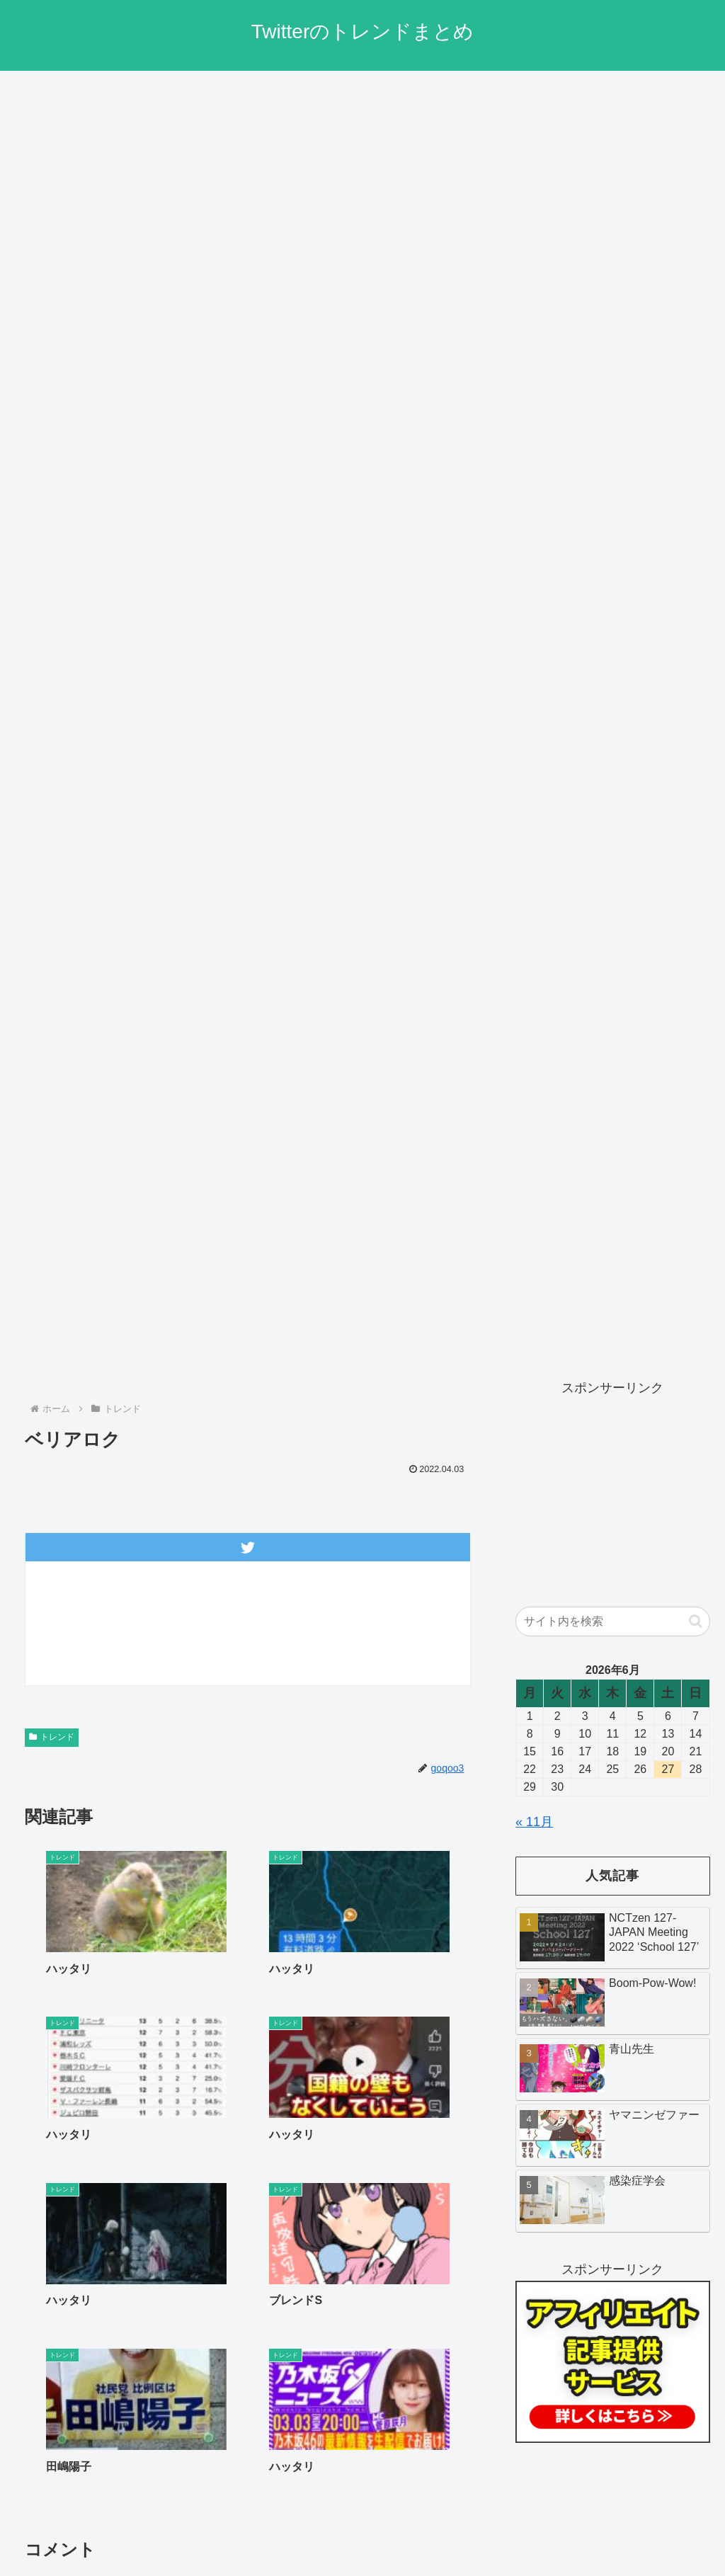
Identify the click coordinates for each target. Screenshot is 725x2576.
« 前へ (196, 2174)
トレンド (51, 1737)
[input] (612, 1621)
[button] (695, 1621)
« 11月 (534, 1822)
